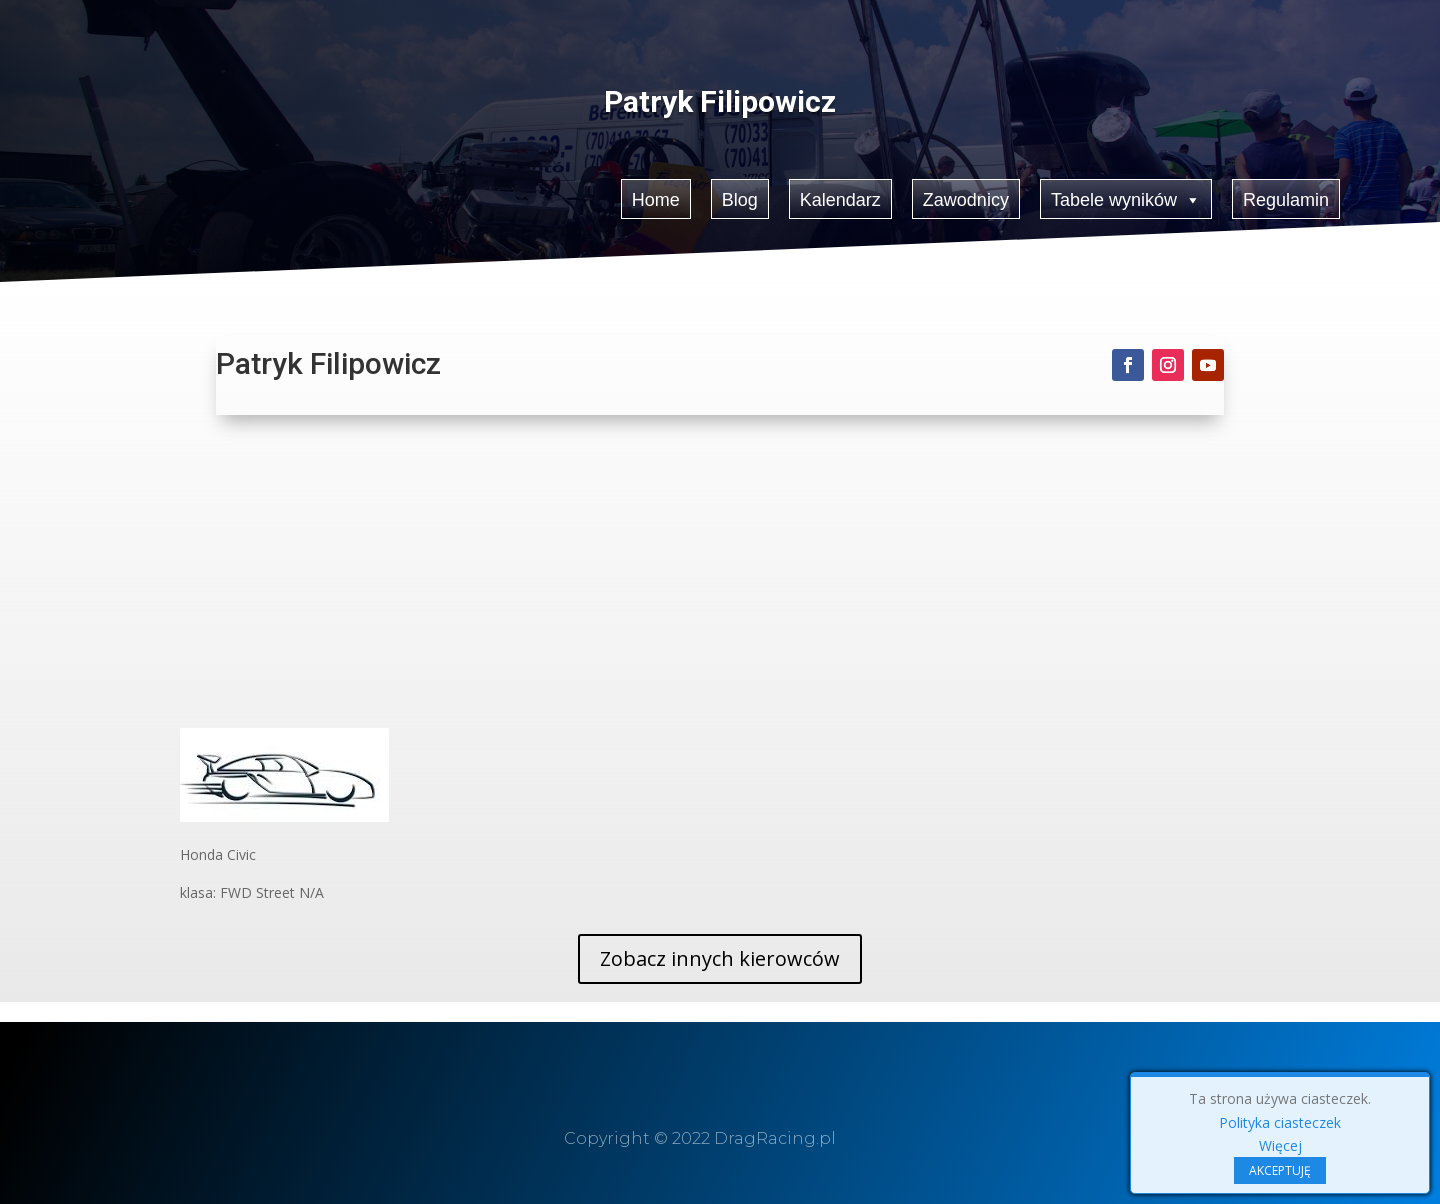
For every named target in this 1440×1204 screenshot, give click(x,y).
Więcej (1280, 1145)
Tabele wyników (1126, 198)
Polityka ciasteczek (1280, 1122)
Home (656, 199)
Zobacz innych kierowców (720, 958)
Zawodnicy (966, 199)
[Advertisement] (720, 578)
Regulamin (1286, 199)
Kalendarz (840, 199)
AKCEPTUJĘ (1280, 1170)
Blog (740, 199)
